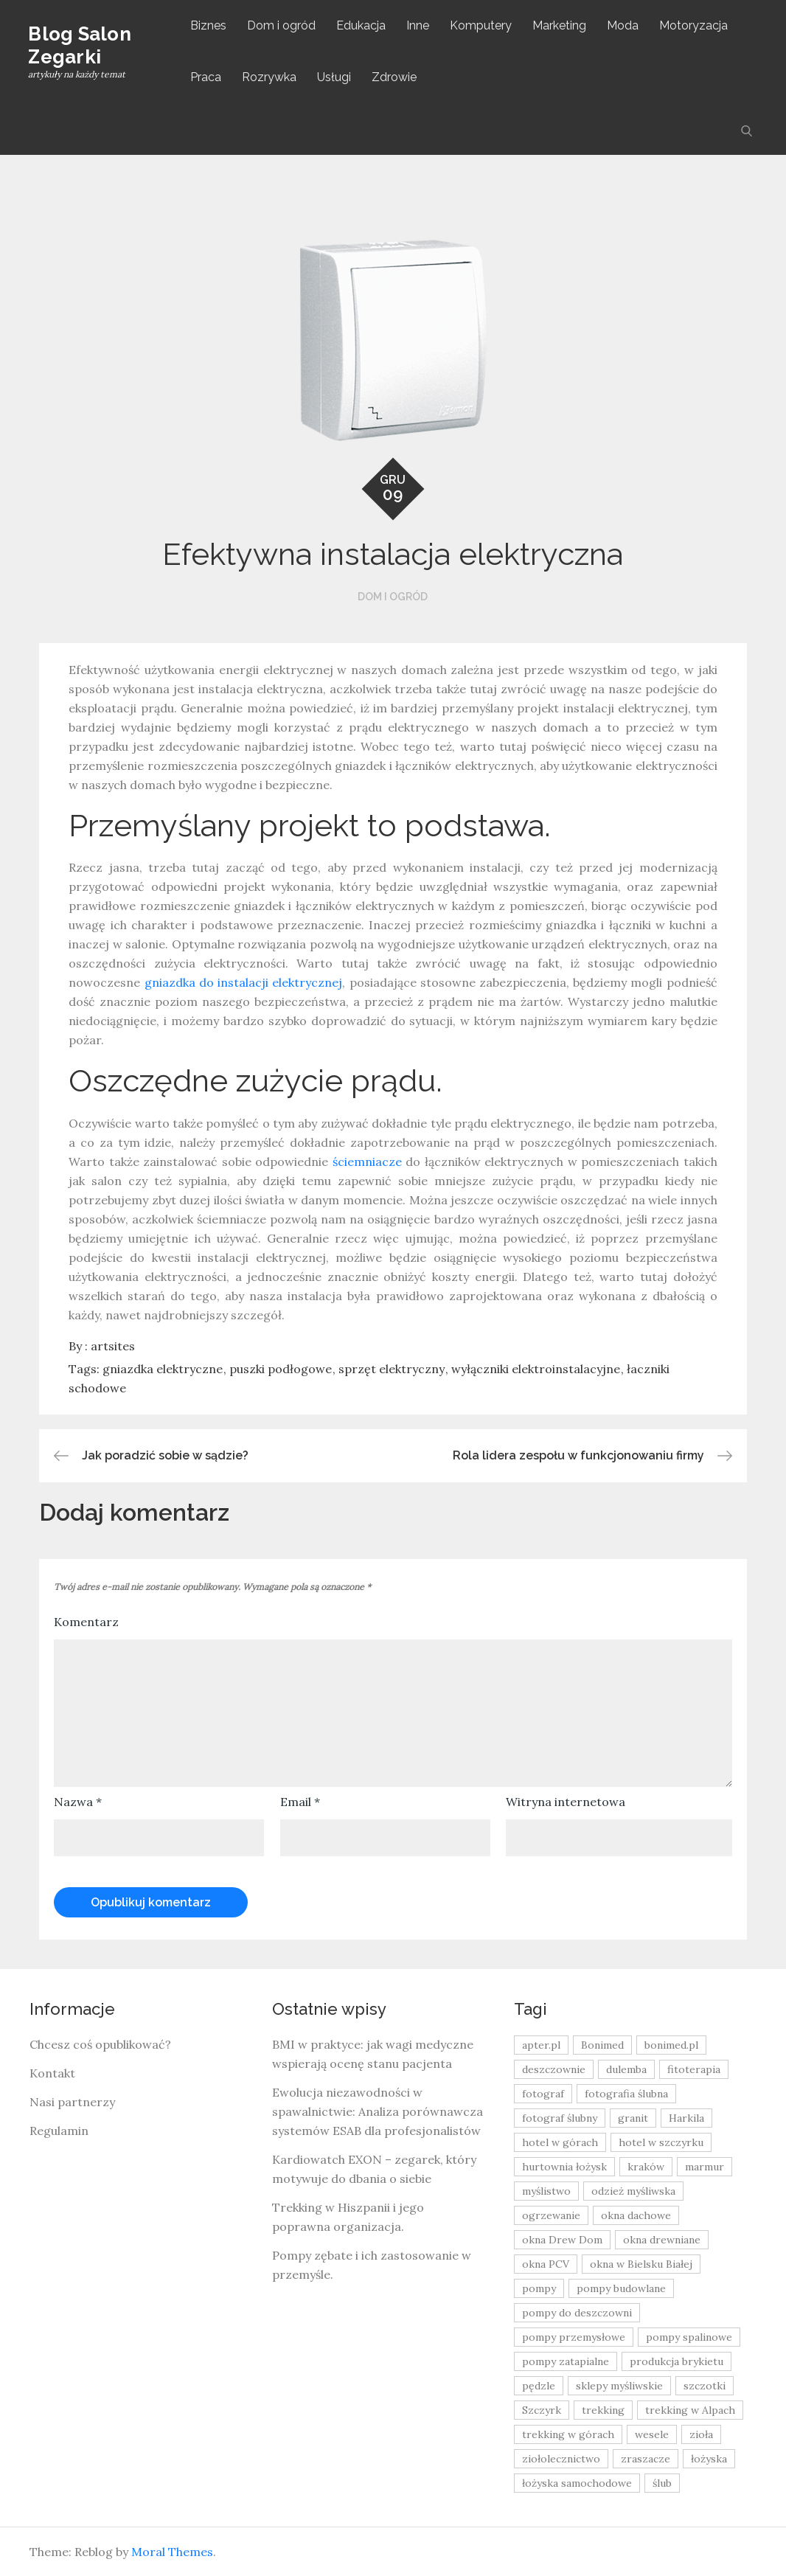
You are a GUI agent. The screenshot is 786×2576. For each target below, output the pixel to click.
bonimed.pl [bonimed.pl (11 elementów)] (671, 2045)
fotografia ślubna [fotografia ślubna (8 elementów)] (626, 2093)
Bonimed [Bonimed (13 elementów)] (602, 2045)
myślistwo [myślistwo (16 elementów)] (546, 2191)
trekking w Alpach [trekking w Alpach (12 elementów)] (690, 2410)
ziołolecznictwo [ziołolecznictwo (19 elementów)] (561, 2458)
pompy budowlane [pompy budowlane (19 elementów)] (621, 2288)
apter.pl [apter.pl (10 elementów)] (541, 2045)
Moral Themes (172, 2551)
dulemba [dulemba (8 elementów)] (626, 2069)
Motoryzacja (695, 25)
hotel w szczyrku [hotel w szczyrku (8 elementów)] (661, 2142)
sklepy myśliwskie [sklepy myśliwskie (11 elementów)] (619, 2385)
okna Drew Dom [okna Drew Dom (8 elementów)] (562, 2239)
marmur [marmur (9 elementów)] (704, 2166)
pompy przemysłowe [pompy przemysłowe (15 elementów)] (573, 2337)
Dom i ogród (282, 25)
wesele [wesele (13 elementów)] (652, 2434)
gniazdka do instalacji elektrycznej (244, 982)
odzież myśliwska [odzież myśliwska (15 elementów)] (633, 2191)
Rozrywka (270, 77)
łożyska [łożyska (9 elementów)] (709, 2458)
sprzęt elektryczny (391, 1368)
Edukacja (362, 25)
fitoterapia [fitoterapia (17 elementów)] (693, 2069)
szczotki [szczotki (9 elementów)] (705, 2385)
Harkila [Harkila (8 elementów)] (686, 2118)
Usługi (335, 77)
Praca (207, 77)
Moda (624, 25)
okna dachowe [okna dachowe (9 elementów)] (636, 2215)
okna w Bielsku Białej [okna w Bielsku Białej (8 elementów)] (641, 2264)
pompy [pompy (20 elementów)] (539, 2288)
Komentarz (86, 1621)
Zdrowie (395, 77)
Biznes (210, 25)
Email (300, 1801)
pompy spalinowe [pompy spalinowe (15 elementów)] (689, 2337)
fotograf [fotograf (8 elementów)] (543, 2093)
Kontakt (52, 2073)
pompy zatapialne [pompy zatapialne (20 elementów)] (565, 2361)
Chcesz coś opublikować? (100, 2044)
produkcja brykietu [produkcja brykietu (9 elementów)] (676, 2361)
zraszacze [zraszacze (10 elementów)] (645, 2458)
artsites (113, 1346)
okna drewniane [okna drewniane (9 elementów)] (661, 2239)
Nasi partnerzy (72, 2101)
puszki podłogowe (280, 1368)
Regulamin (58, 2130)
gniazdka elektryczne (162, 1368)
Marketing (561, 25)
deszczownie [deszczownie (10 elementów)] (553, 2069)
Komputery (482, 25)
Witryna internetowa (565, 1801)
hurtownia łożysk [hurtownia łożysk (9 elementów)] (564, 2166)
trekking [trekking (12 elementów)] (603, 2410)
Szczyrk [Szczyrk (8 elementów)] (541, 2410)
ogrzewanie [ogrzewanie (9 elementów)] (551, 2215)
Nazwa (78, 1801)
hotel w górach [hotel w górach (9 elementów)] (560, 2142)
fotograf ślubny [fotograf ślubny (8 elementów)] (559, 2118)
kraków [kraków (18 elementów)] (645, 2166)
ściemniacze (367, 1161)
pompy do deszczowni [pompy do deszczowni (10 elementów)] (577, 2312)
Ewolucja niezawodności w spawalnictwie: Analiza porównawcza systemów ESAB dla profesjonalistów (377, 2111)
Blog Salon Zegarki (81, 45)
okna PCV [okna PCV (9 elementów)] (545, 2264)
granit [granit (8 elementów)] (633, 2118)
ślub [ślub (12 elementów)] (662, 2483)
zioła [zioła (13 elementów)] (701, 2434)
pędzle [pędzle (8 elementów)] (538, 2385)
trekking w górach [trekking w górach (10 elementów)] (568, 2434)
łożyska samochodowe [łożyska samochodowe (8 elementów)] (577, 2483)
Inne (419, 25)
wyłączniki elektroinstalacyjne (535, 1368)
